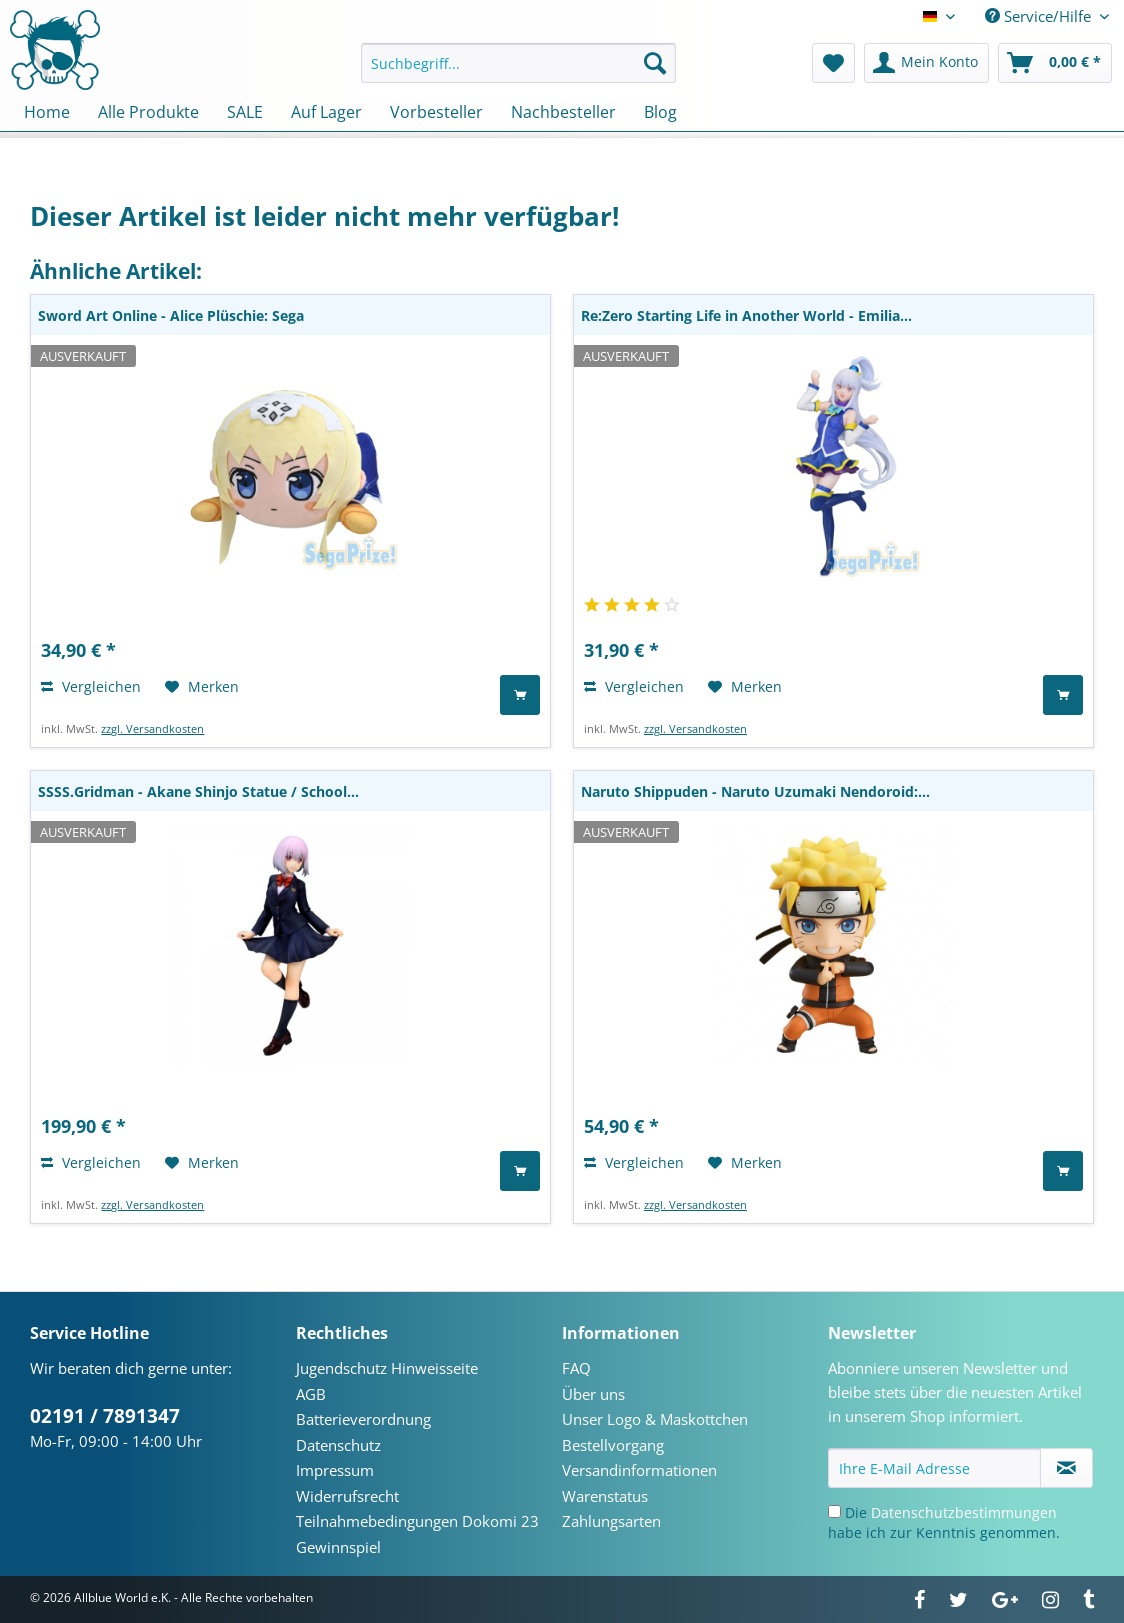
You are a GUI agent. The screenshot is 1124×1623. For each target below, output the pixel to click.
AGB (311, 1394)
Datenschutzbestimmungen (964, 1512)
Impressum (335, 1470)
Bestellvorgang (613, 1445)
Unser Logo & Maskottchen (655, 1419)
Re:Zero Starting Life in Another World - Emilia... (746, 315)
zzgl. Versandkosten (152, 728)
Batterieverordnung (363, 1419)
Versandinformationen (639, 1470)
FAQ (576, 1368)
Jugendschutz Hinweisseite (387, 1368)
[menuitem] (518, 72)
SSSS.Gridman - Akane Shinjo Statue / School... (198, 791)
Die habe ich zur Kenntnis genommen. (944, 1522)
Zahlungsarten (611, 1521)
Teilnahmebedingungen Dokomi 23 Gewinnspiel (417, 1534)
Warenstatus (605, 1496)
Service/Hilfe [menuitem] (1040, 16)
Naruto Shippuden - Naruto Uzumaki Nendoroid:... (755, 791)
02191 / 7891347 (105, 1416)
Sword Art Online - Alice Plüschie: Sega (171, 315)
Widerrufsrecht (347, 1496)
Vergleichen (91, 686)
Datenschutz (338, 1445)
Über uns (593, 1394)
